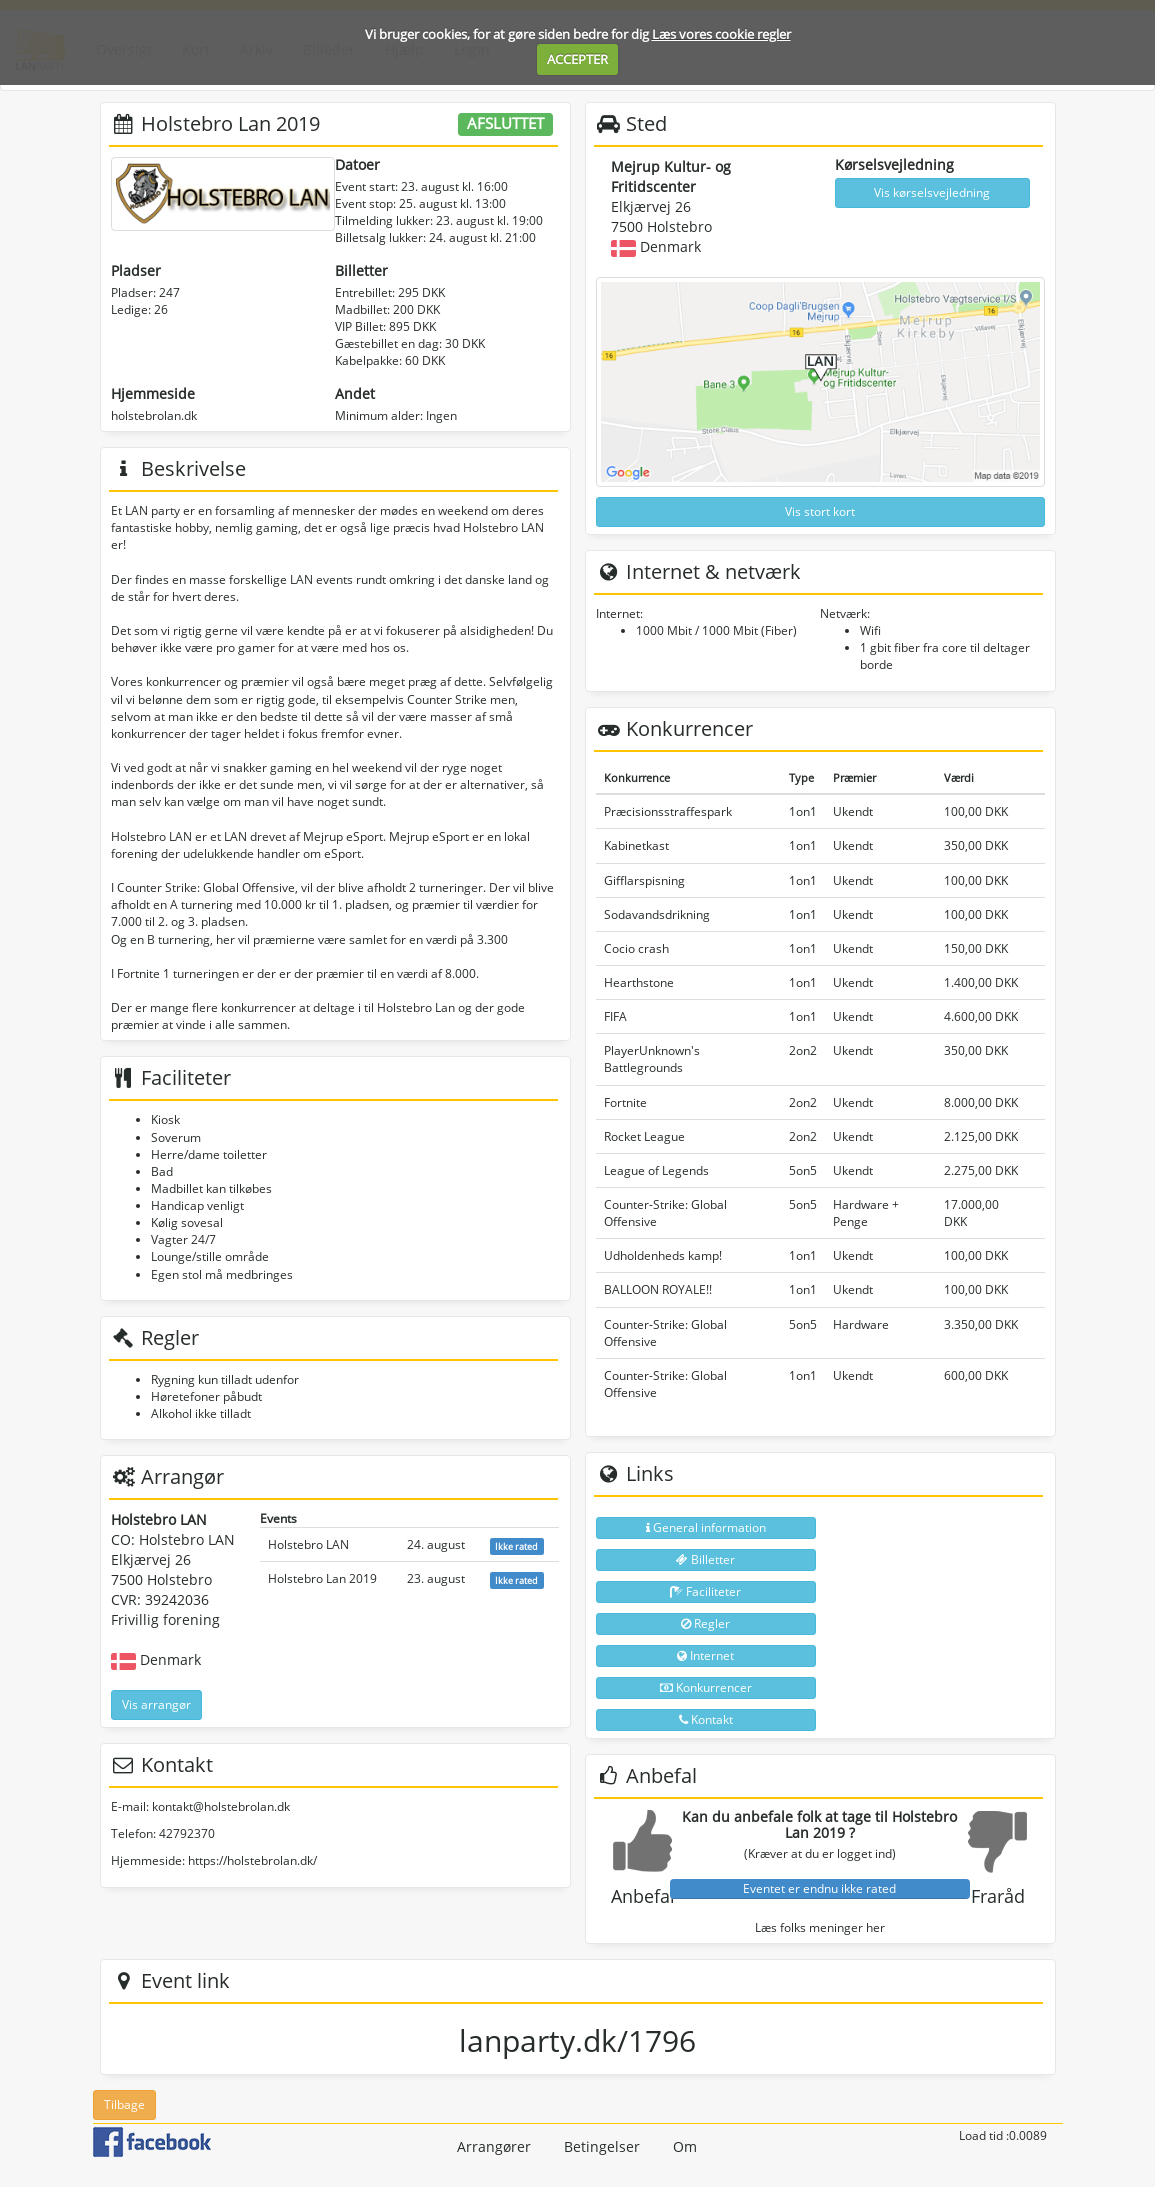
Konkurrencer (706, 1687)
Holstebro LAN (308, 1544)
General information (706, 1527)
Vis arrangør (156, 1704)
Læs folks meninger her (820, 1927)
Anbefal (643, 1896)
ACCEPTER (577, 59)
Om (685, 2146)
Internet (705, 1655)
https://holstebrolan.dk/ (252, 1860)
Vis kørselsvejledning (932, 192)
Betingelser (602, 2146)
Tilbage (124, 2104)
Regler (705, 1623)
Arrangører (494, 2146)
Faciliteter (705, 1591)
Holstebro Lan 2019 (322, 1578)
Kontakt (706, 1719)
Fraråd (998, 1896)
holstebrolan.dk (154, 415)
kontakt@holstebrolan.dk (221, 1806)
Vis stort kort (820, 511)
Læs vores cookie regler (721, 34)
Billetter (705, 1559)
